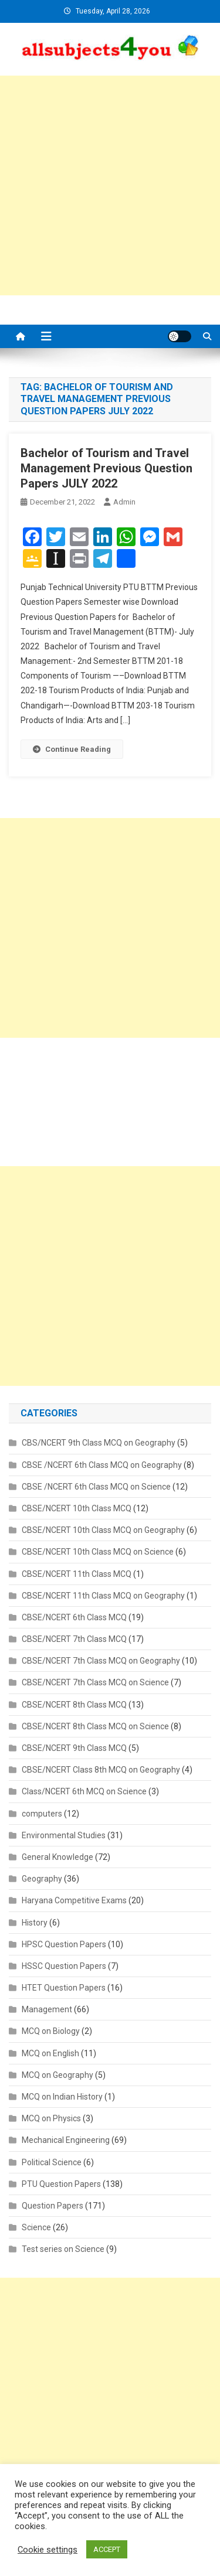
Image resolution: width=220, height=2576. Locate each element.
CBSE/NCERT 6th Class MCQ (74, 1617)
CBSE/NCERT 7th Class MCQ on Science (95, 1682)
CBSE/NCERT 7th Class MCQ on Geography (101, 1660)
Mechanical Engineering (66, 2140)
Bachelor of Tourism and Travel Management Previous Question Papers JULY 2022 (106, 468)
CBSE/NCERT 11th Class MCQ (76, 1574)
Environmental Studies (64, 1835)
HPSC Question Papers (64, 1944)
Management (47, 2009)
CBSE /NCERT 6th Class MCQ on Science (96, 1486)
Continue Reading (72, 749)
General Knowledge (57, 1857)
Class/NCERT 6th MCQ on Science (84, 1791)
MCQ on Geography (57, 2075)
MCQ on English (50, 2053)
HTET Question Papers (64, 1987)
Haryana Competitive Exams (74, 1900)
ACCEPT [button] (106, 2549)
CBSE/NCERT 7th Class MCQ (74, 1639)
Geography (42, 1878)
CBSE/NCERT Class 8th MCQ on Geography (101, 1769)
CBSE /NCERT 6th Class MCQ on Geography (102, 1465)
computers (42, 1813)
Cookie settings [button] (47, 2549)
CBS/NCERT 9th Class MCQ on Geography (98, 1442)
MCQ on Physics (51, 2118)
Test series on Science (63, 2249)
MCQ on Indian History (62, 2096)
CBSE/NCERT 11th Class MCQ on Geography (103, 1595)
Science (36, 2227)
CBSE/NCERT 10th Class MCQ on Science (98, 1551)
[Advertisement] (110, 185)
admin (124, 502)
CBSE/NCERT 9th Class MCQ (74, 1748)
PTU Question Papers (61, 2184)
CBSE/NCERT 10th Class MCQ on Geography (103, 1530)
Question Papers (52, 2205)
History (35, 1922)
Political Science (52, 2162)
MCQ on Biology (51, 2031)
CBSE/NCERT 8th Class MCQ (74, 1704)
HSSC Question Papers (64, 1966)
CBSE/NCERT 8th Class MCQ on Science (95, 1726)
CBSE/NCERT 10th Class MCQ (76, 1508)
